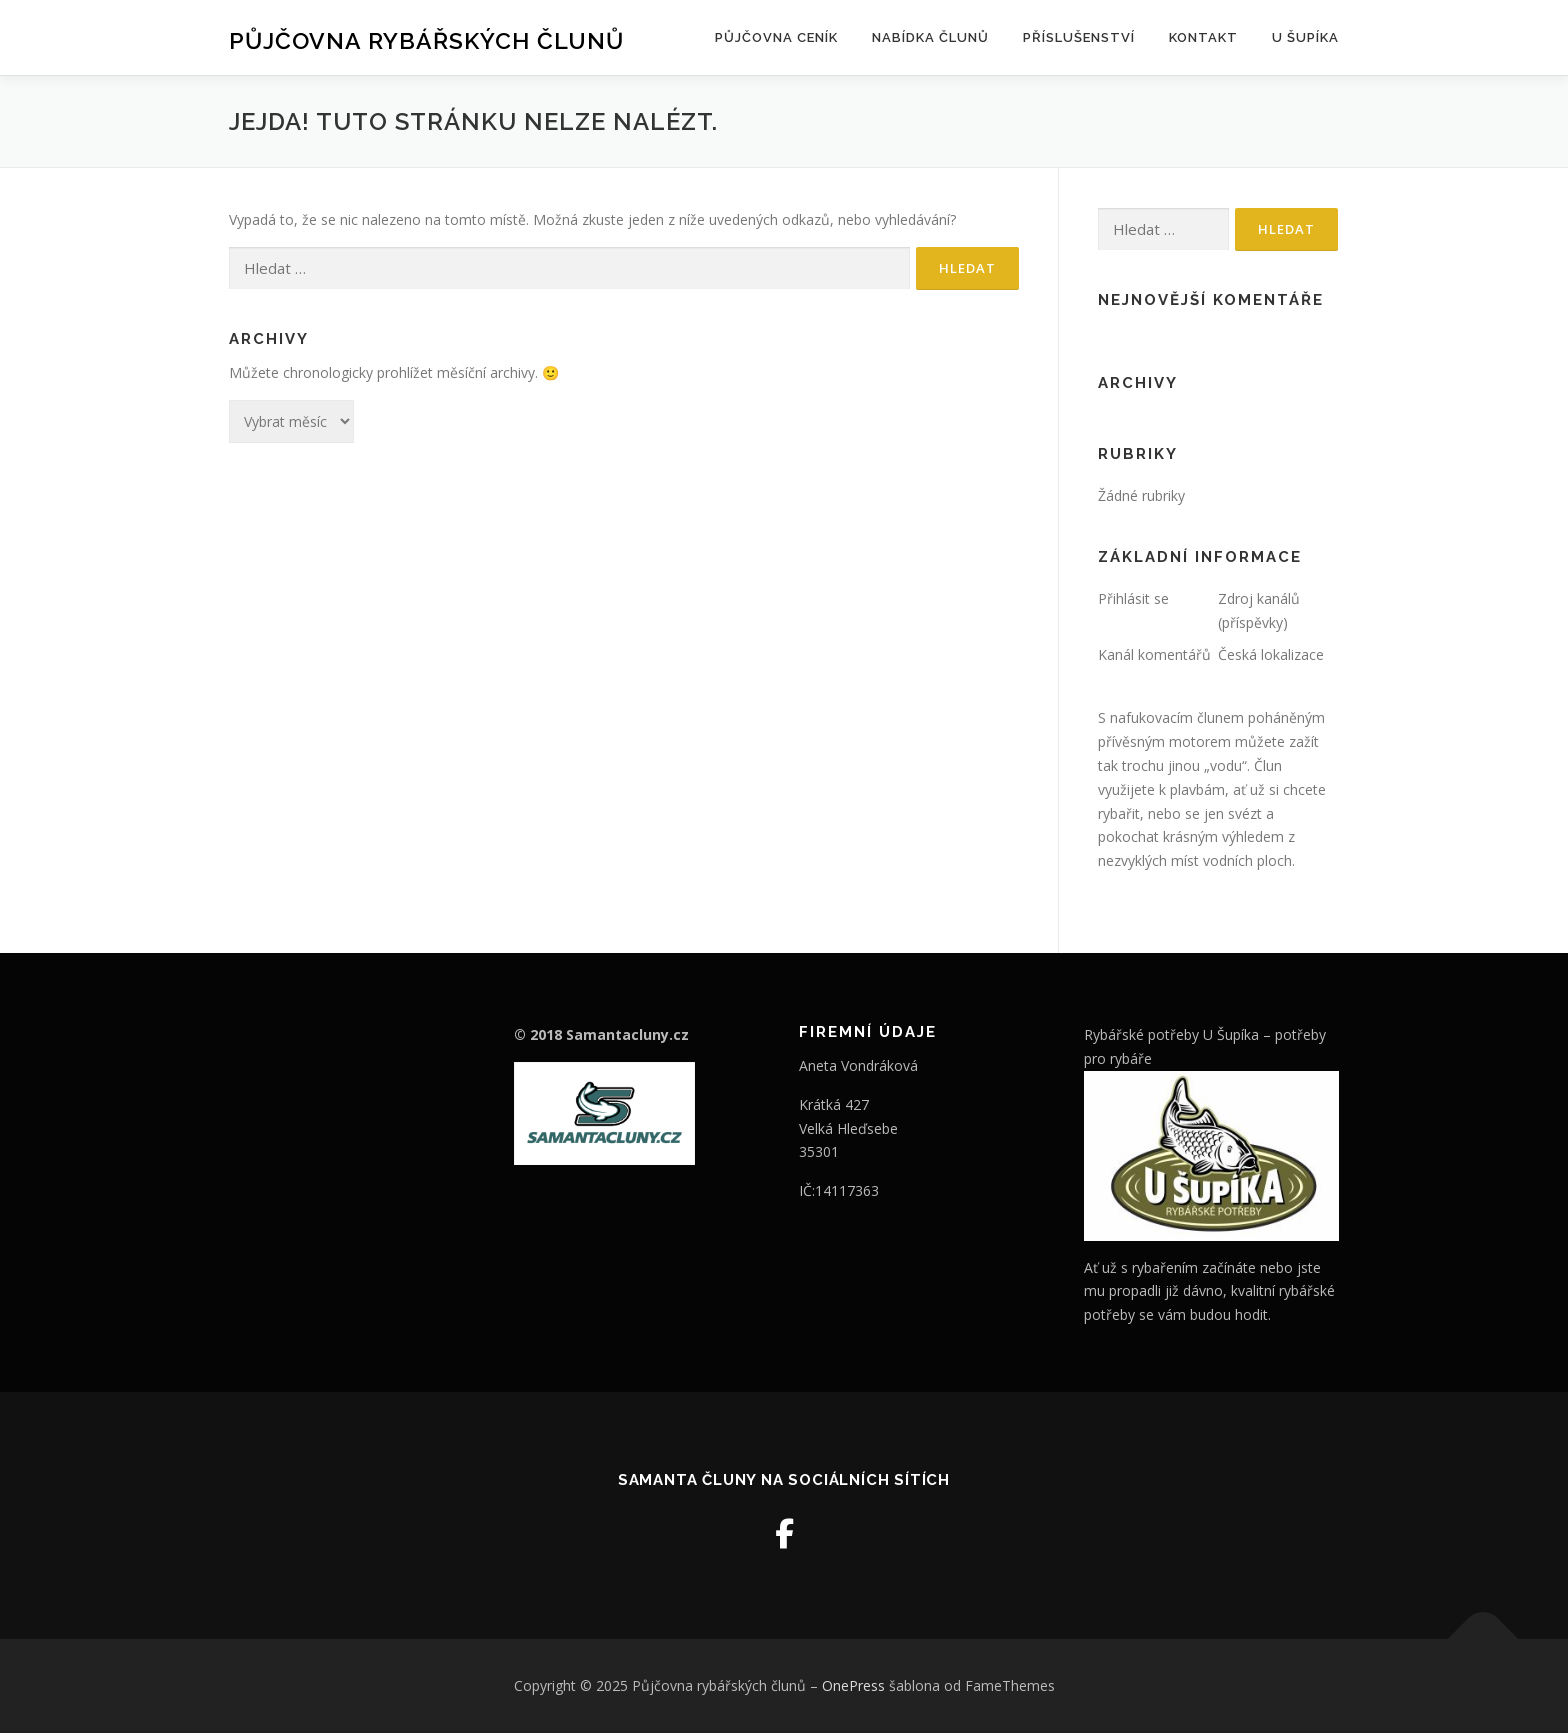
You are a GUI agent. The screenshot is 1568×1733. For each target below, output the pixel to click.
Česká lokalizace (1271, 654)
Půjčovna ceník (776, 37)
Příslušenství (1079, 37)
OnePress (853, 1685)
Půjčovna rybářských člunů (426, 40)
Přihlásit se (1133, 598)
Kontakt (1203, 37)
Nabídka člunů (930, 37)
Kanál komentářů (1154, 654)
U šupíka (1305, 37)
